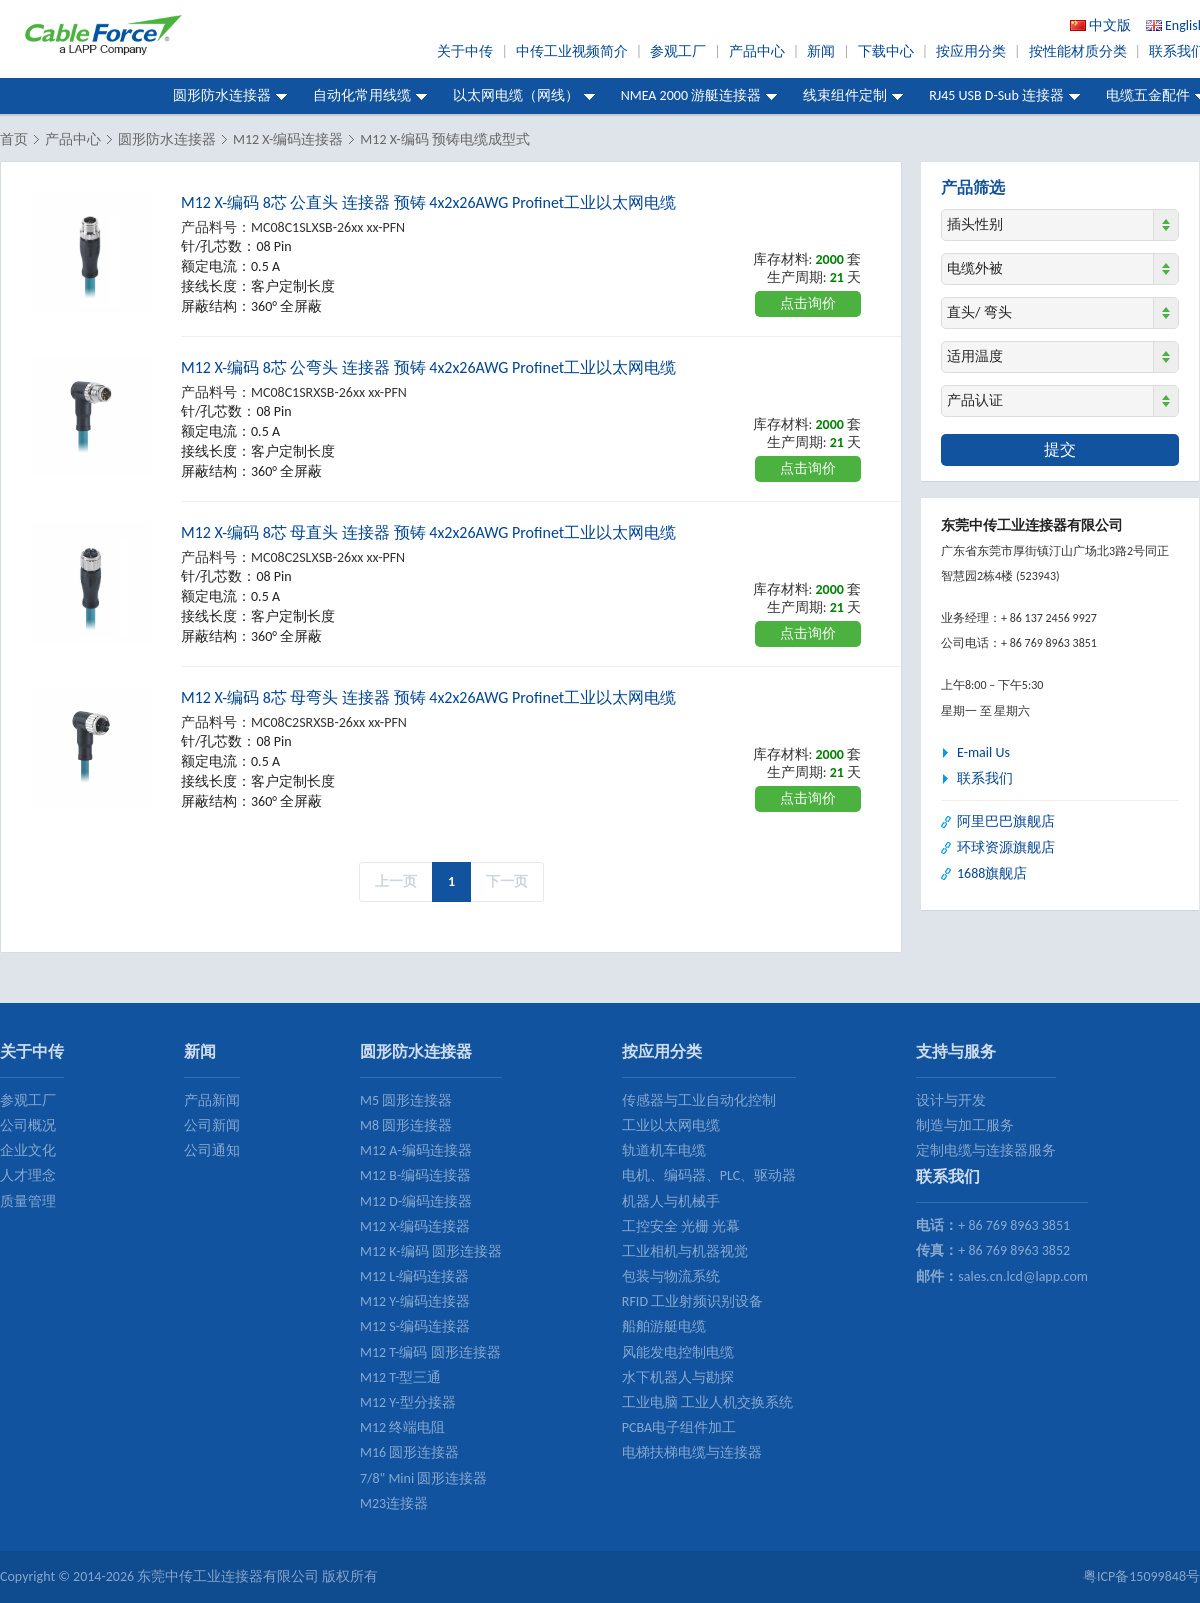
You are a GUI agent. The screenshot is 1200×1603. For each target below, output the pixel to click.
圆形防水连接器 (222, 95)
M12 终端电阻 (402, 1427)
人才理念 (28, 1175)
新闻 (821, 51)
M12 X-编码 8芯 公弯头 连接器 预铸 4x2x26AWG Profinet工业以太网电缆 (428, 367)
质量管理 (28, 1201)
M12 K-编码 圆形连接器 (431, 1251)
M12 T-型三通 (400, 1377)
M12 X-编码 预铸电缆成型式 (445, 139)
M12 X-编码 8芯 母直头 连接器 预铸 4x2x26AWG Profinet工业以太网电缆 (428, 532)
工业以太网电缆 (671, 1125)
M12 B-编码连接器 (415, 1175)
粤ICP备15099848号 (1141, 1576)
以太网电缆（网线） (516, 95)
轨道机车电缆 (664, 1150)
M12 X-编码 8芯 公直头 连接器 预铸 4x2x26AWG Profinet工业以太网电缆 (428, 202)
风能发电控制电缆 (678, 1352)
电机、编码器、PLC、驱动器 (709, 1175)
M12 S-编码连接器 (415, 1326)
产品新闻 (212, 1100)
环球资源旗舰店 (1006, 847)
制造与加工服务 (965, 1125)
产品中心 (757, 51)
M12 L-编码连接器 (415, 1276)
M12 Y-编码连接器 (415, 1301)
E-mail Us (983, 752)
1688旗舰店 (992, 873)
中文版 (1110, 25)
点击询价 (808, 303)
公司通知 (212, 1150)
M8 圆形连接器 (406, 1125)
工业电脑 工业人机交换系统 (707, 1402)
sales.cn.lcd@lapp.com (1023, 1276)
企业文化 (28, 1150)
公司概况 (28, 1125)
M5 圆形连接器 (406, 1100)
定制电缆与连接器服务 (986, 1150)
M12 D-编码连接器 (416, 1201)
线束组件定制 (845, 95)
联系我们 (985, 778)
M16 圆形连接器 (409, 1452)
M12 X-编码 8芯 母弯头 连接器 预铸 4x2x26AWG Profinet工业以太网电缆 (428, 697)
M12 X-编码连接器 (288, 139)
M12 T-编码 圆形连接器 (430, 1352)
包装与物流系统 (671, 1276)
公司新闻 (212, 1125)
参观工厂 (678, 51)
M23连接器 (394, 1503)
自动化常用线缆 (362, 95)
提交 (1060, 449)
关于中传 (465, 51)
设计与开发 (951, 1100)
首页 (14, 139)
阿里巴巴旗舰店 (1006, 821)
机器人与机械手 (671, 1201)
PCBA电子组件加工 (679, 1427)
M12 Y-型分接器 (408, 1402)
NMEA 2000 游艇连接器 (691, 95)
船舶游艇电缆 (664, 1326)
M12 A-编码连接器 (416, 1150)
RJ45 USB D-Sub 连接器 (996, 95)
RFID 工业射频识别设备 (692, 1301)
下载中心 (886, 51)
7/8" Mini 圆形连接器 (423, 1478)
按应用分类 (971, 51)
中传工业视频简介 (572, 51)
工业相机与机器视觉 (685, 1251)
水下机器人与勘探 (678, 1377)
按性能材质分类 (1078, 51)
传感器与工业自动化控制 (699, 1100)
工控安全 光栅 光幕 (681, 1226)
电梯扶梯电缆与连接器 (692, 1452)
